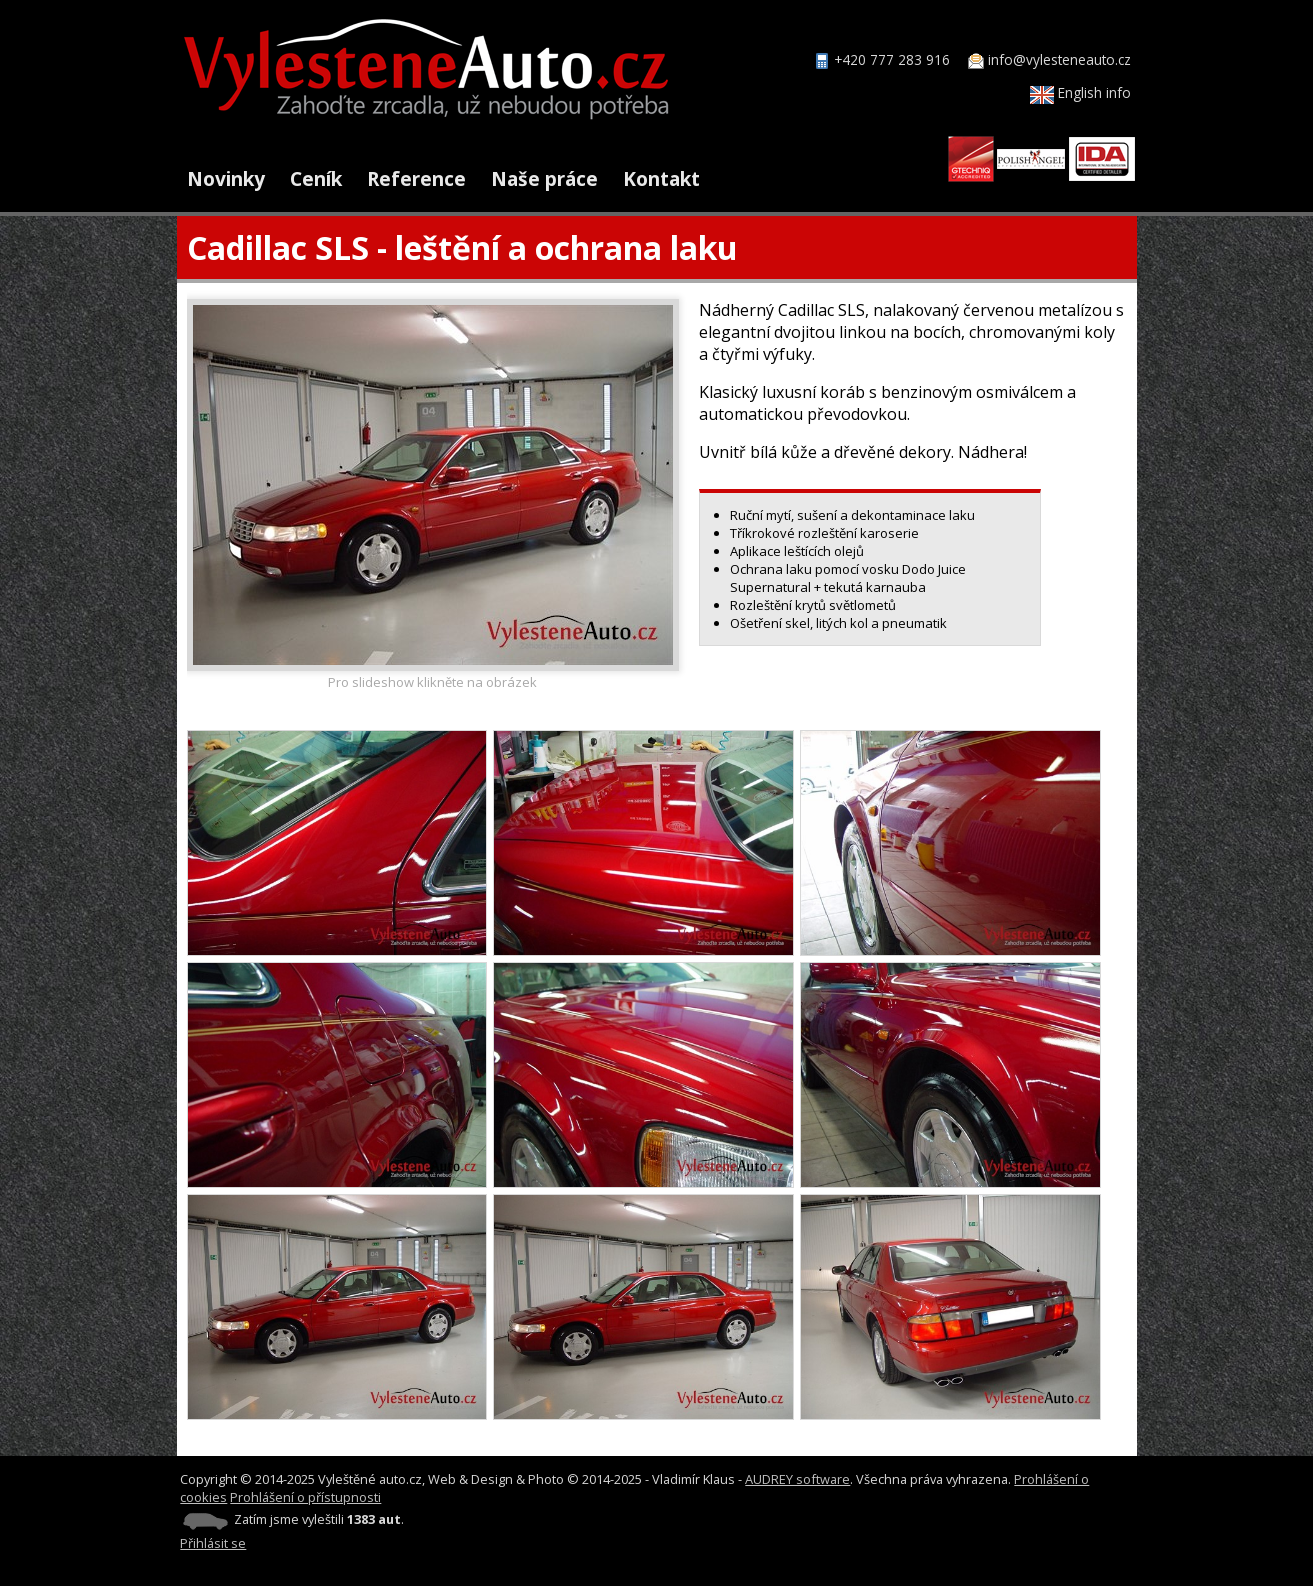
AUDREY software (797, 1479)
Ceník (316, 178)
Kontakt (661, 178)
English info (1080, 92)
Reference (416, 178)
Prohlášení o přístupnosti (305, 1497)
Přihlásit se (213, 1543)
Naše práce (544, 178)
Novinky (226, 178)
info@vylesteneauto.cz (1059, 59)
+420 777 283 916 (892, 59)
